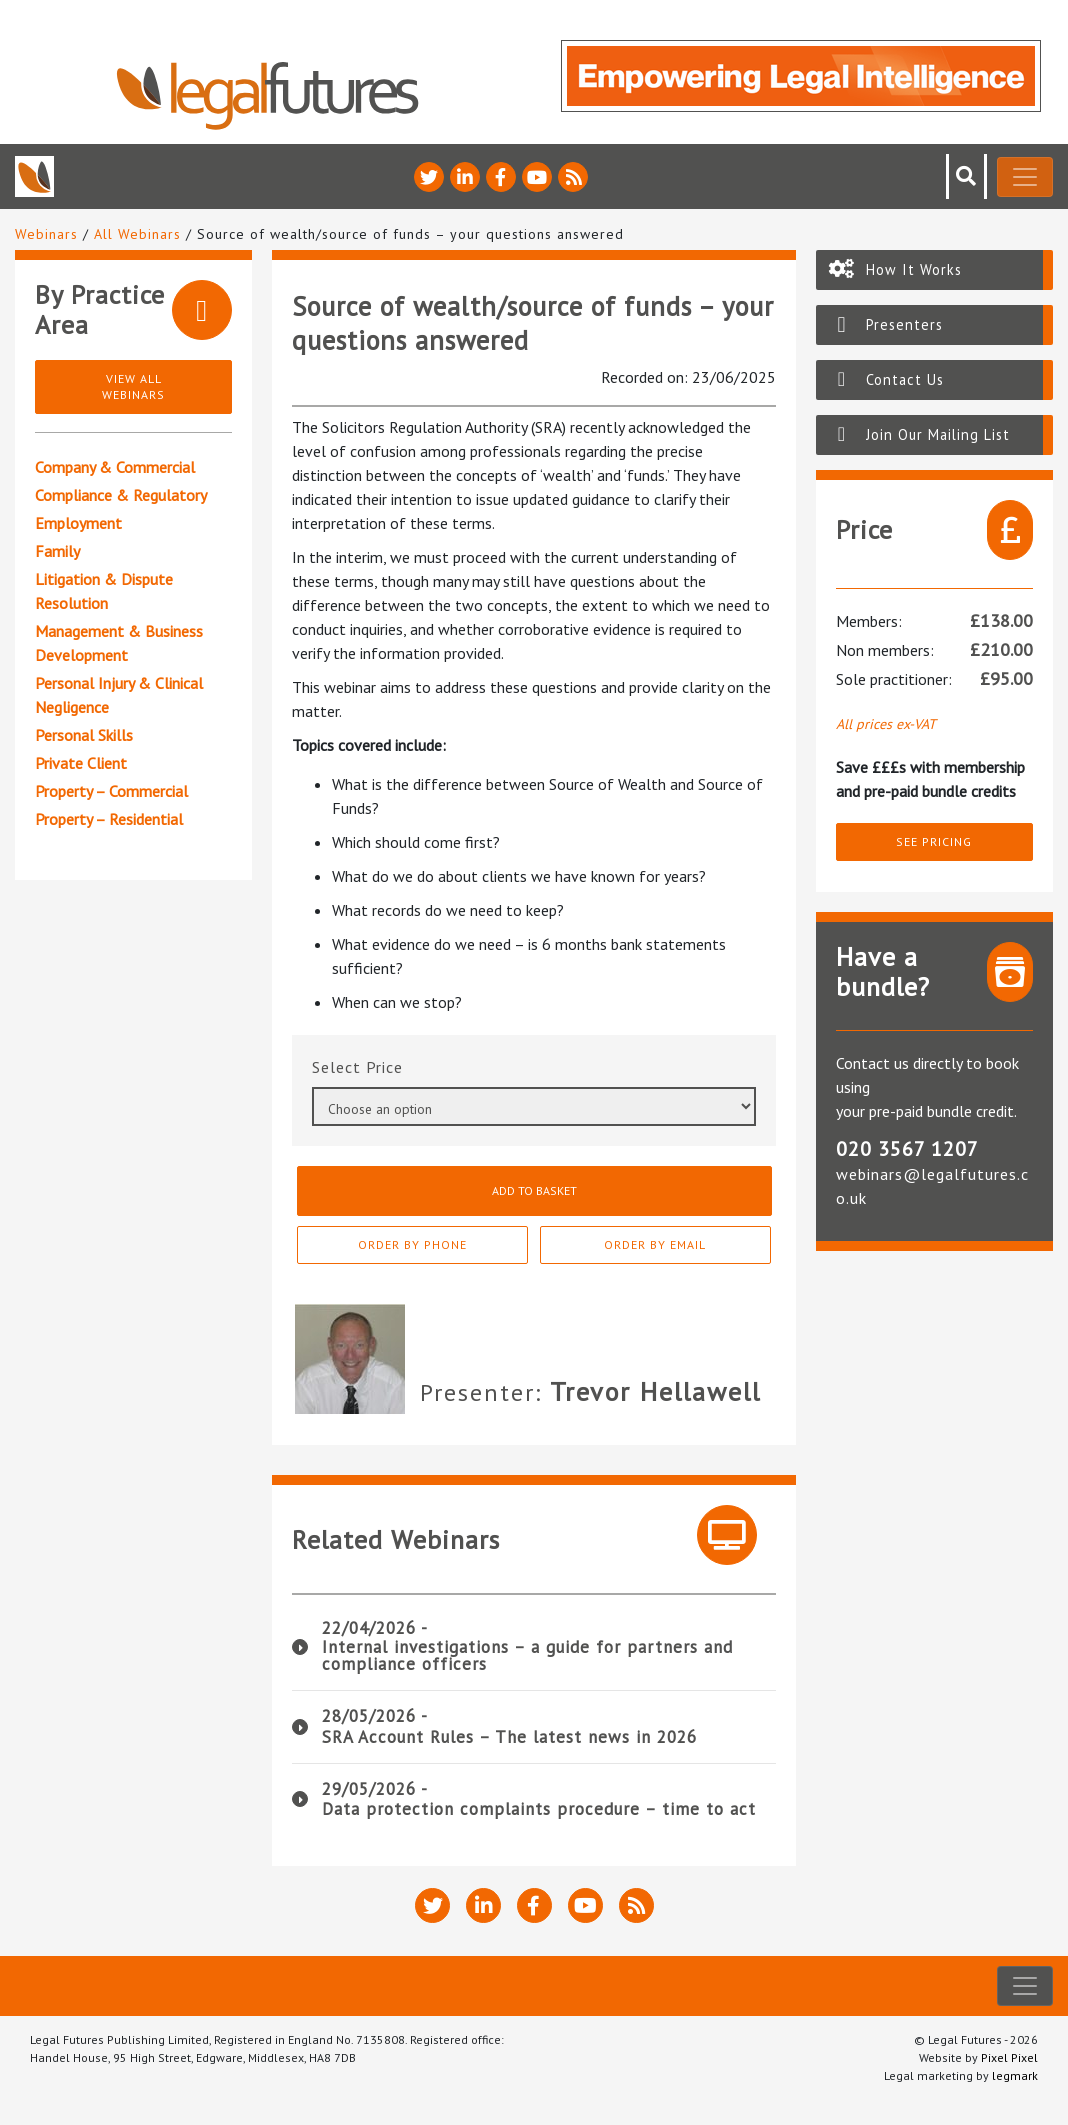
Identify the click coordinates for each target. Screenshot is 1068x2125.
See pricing (934, 841)
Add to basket (533, 1190)
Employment (78, 523)
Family (57, 551)
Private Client (81, 763)
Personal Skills (84, 735)
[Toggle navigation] (1025, 177)
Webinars (46, 234)
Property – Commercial (111, 791)
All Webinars (137, 234)
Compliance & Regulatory (121, 495)
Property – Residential (109, 819)
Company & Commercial (115, 467)
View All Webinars (133, 386)
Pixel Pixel (1009, 2057)
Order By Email (674, 1244)
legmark (1015, 2075)
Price (384, 1067)
